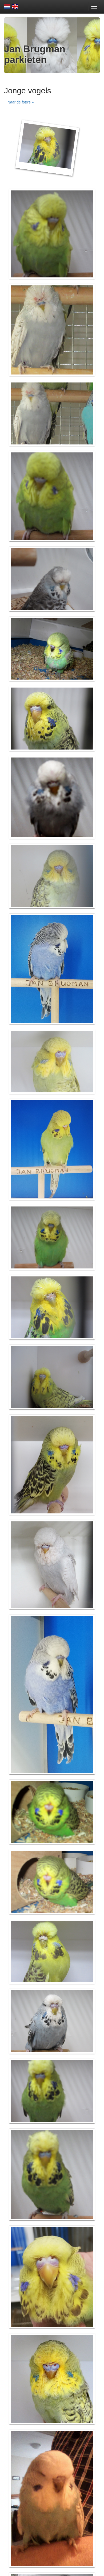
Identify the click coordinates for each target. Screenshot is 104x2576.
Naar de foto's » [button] (20, 102)
